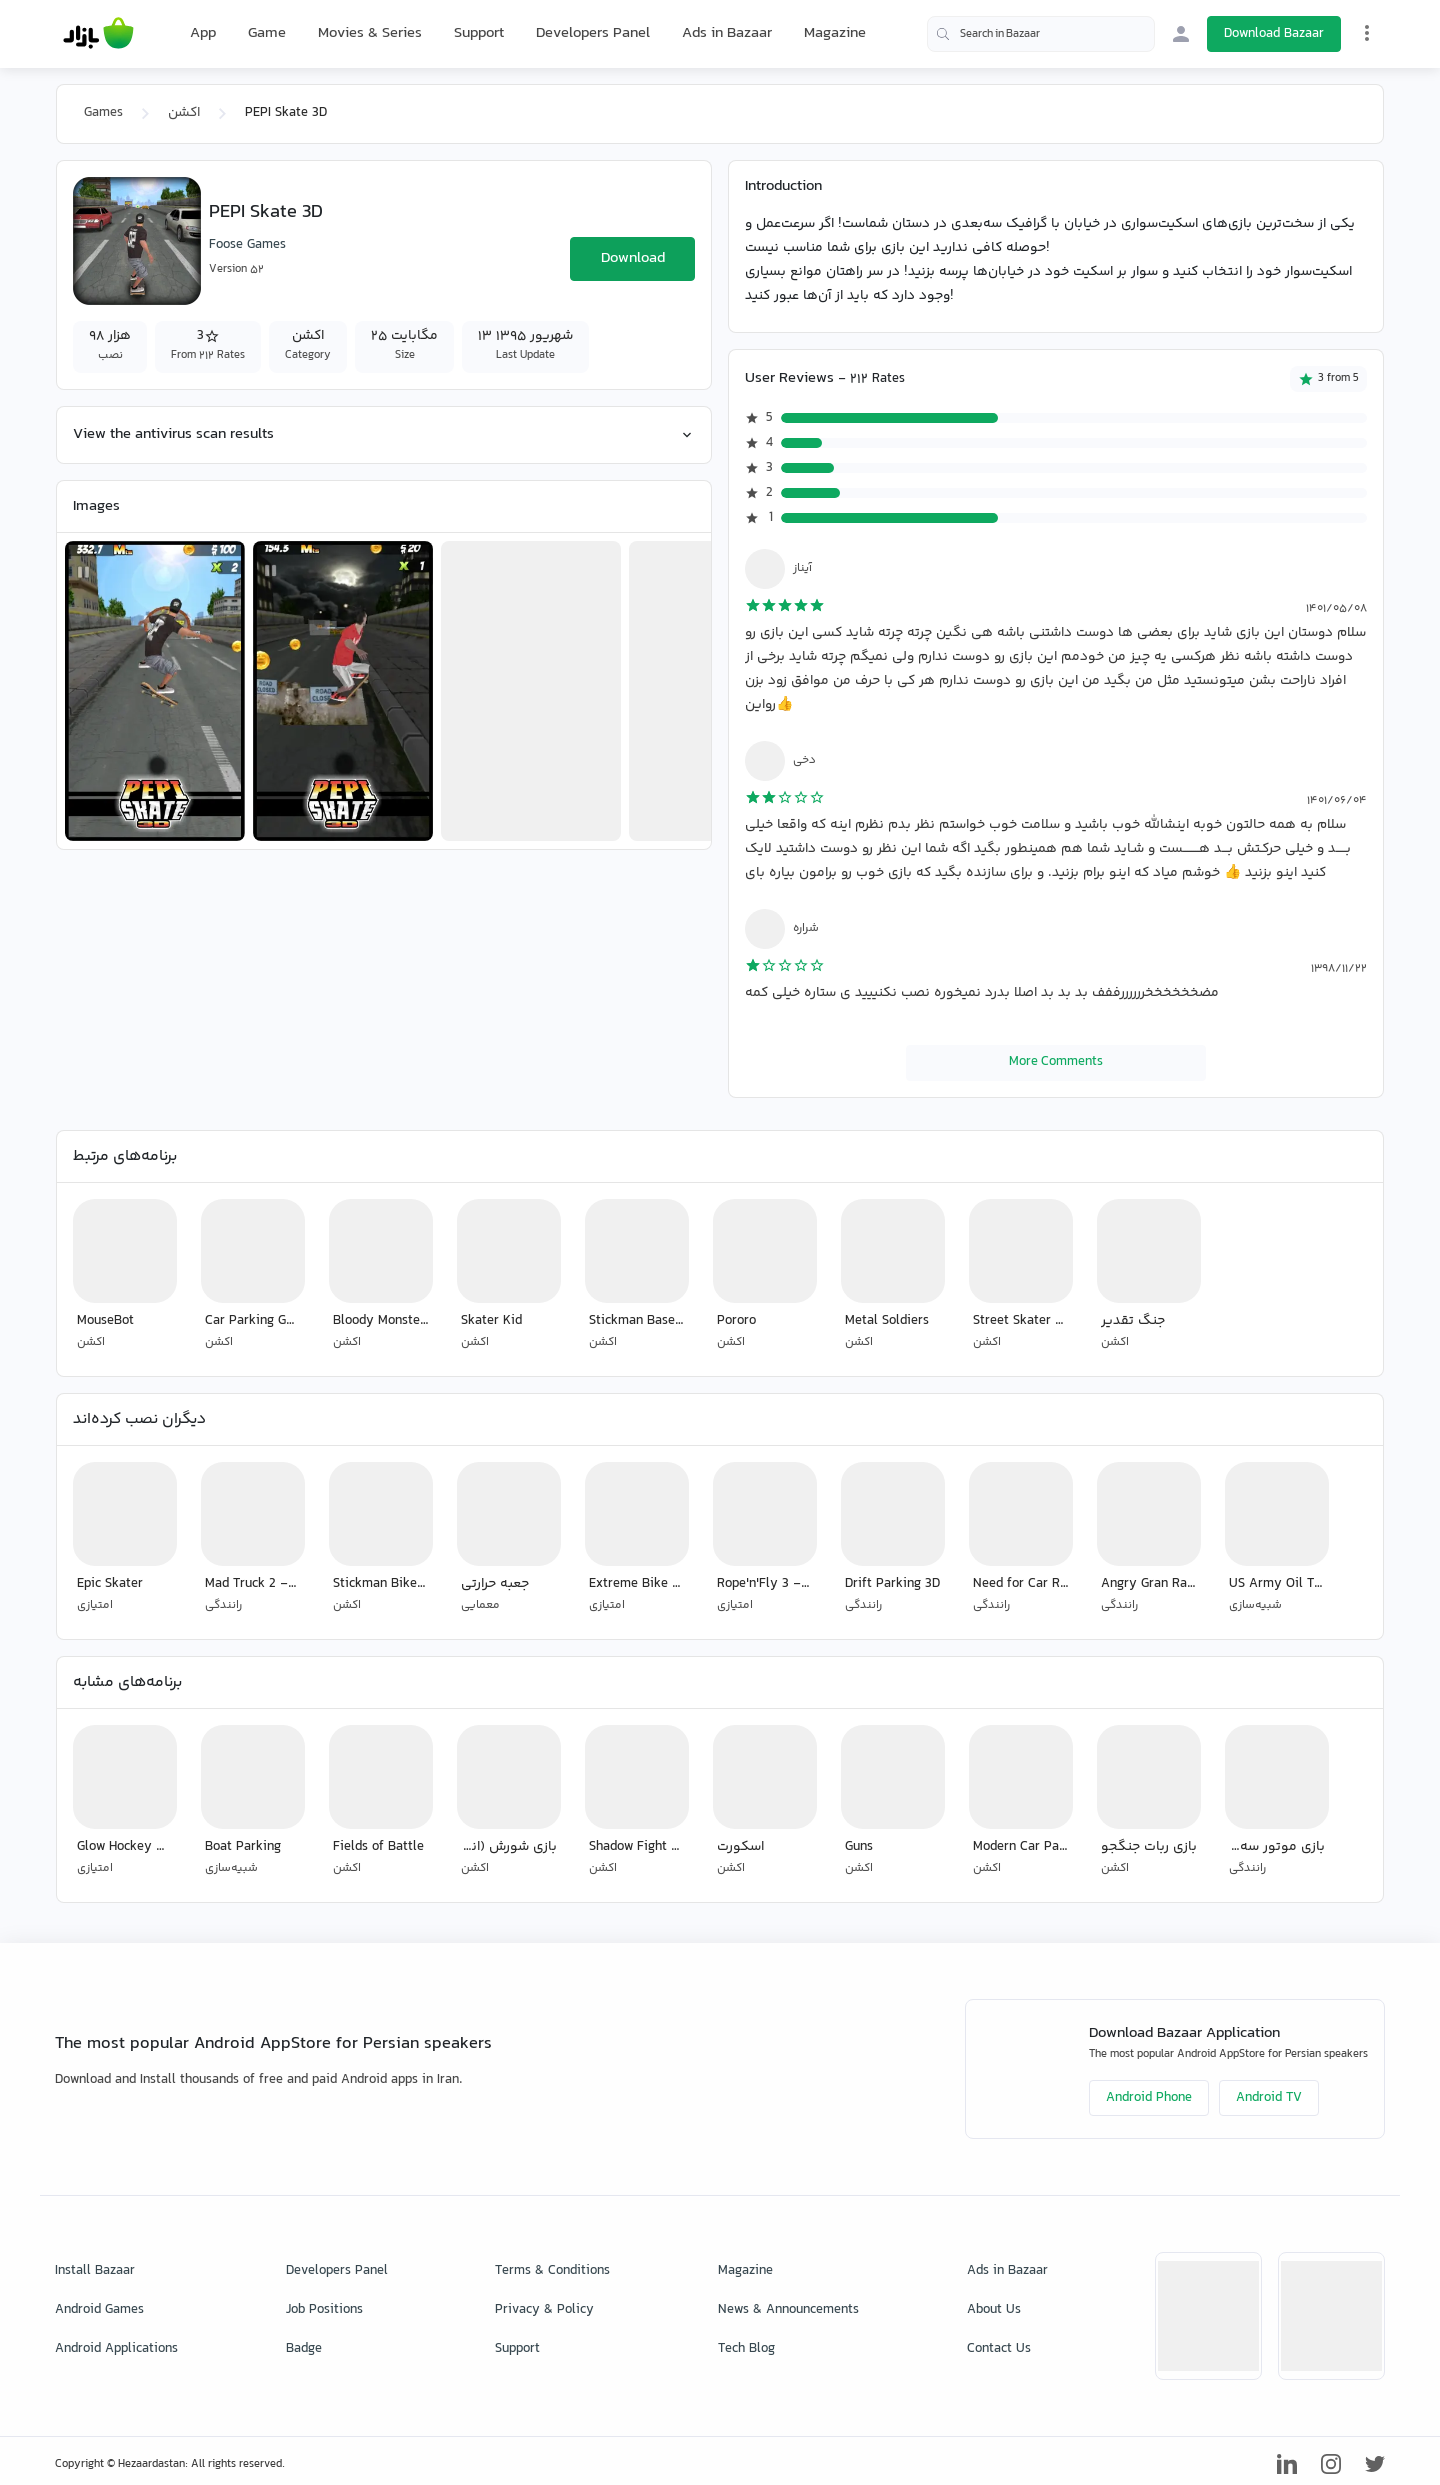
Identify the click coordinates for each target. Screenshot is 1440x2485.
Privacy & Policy (544, 2310)
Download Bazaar (1274, 34)
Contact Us (999, 2349)
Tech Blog (746, 2349)
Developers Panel (593, 33)
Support (479, 33)
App (203, 34)
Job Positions (324, 2310)
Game (267, 34)
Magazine (835, 33)
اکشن (184, 113)
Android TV (1269, 2098)
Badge (304, 2349)
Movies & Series (370, 33)
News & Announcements (788, 2310)
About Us (994, 2310)
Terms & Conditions (552, 2271)
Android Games (99, 2310)
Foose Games (247, 245)
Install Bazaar (95, 2271)
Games (103, 113)
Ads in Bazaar (727, 33)
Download (633, 258)
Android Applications (116, 2349)
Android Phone (1149, 2098)
